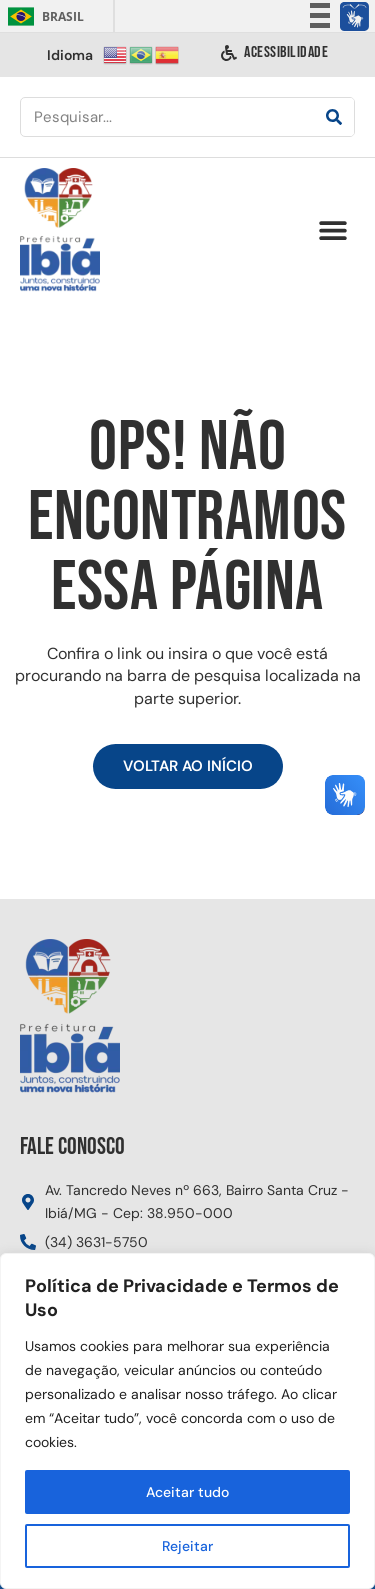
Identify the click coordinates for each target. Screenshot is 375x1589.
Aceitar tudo (187, 1492)
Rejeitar (187, 1546)
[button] (332, 230)
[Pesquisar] (334, 117)
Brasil (42, 16)
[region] (187, 1421)
